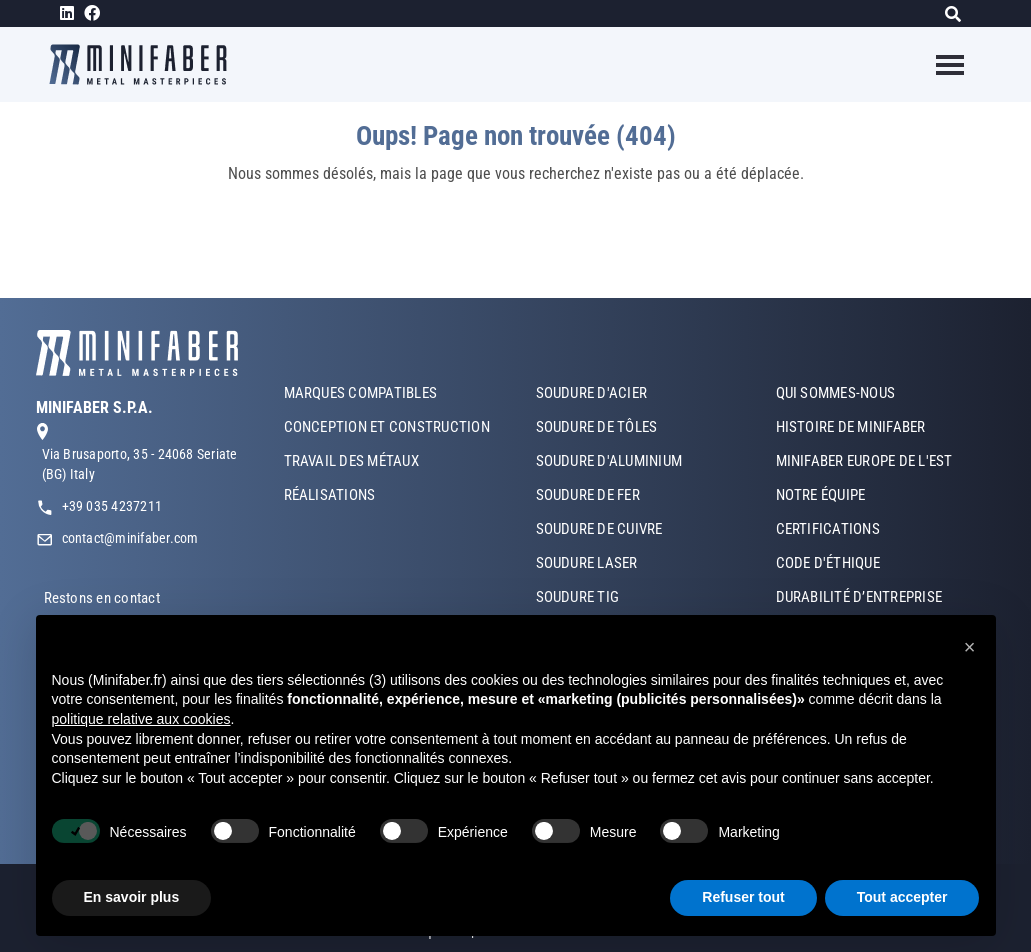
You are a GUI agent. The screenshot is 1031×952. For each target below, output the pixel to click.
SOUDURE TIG (578, 597)
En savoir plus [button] (132, 897)
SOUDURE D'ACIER (592, 393)
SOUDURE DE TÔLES (597, 427)
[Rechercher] (958, 13)
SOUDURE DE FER (588, 495)
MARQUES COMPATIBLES (361, 393)
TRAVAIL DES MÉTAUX (351, 461)
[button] (970, 647)
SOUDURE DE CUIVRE (599, 529)
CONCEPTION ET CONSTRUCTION (387, 427)
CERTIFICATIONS (828, 529)
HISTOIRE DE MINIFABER (851, 427)
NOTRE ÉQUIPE (821, 495)
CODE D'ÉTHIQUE (828, 563)
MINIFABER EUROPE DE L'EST (864, 461)
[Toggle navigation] (937, 65)
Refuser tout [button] (743, 897)
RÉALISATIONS (330, 495)
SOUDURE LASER (587, 563)
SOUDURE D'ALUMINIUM (609, 461)
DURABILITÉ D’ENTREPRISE (859, 597)
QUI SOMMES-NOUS (836, 393)
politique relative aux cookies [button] (141, 719)
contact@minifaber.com (130, 538)
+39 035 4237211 (112, 506)
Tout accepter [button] (902, 897)
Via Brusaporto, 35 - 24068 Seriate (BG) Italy (140, 464)
